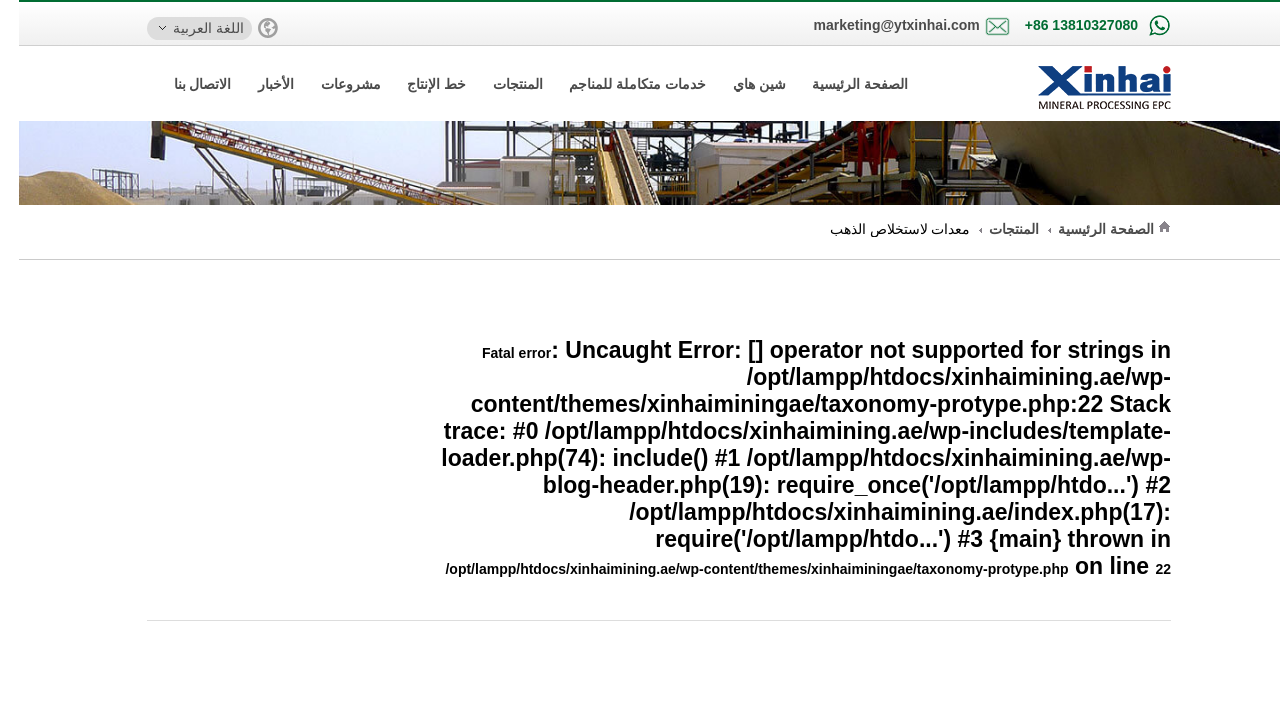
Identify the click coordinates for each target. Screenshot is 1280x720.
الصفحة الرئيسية (841, 84)
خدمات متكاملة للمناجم (618, 84)
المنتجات (499, 84)
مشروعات (332, 84)
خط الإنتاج (417, 84)
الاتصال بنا (184, 84)
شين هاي (740, 84)
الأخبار (257, 84)
